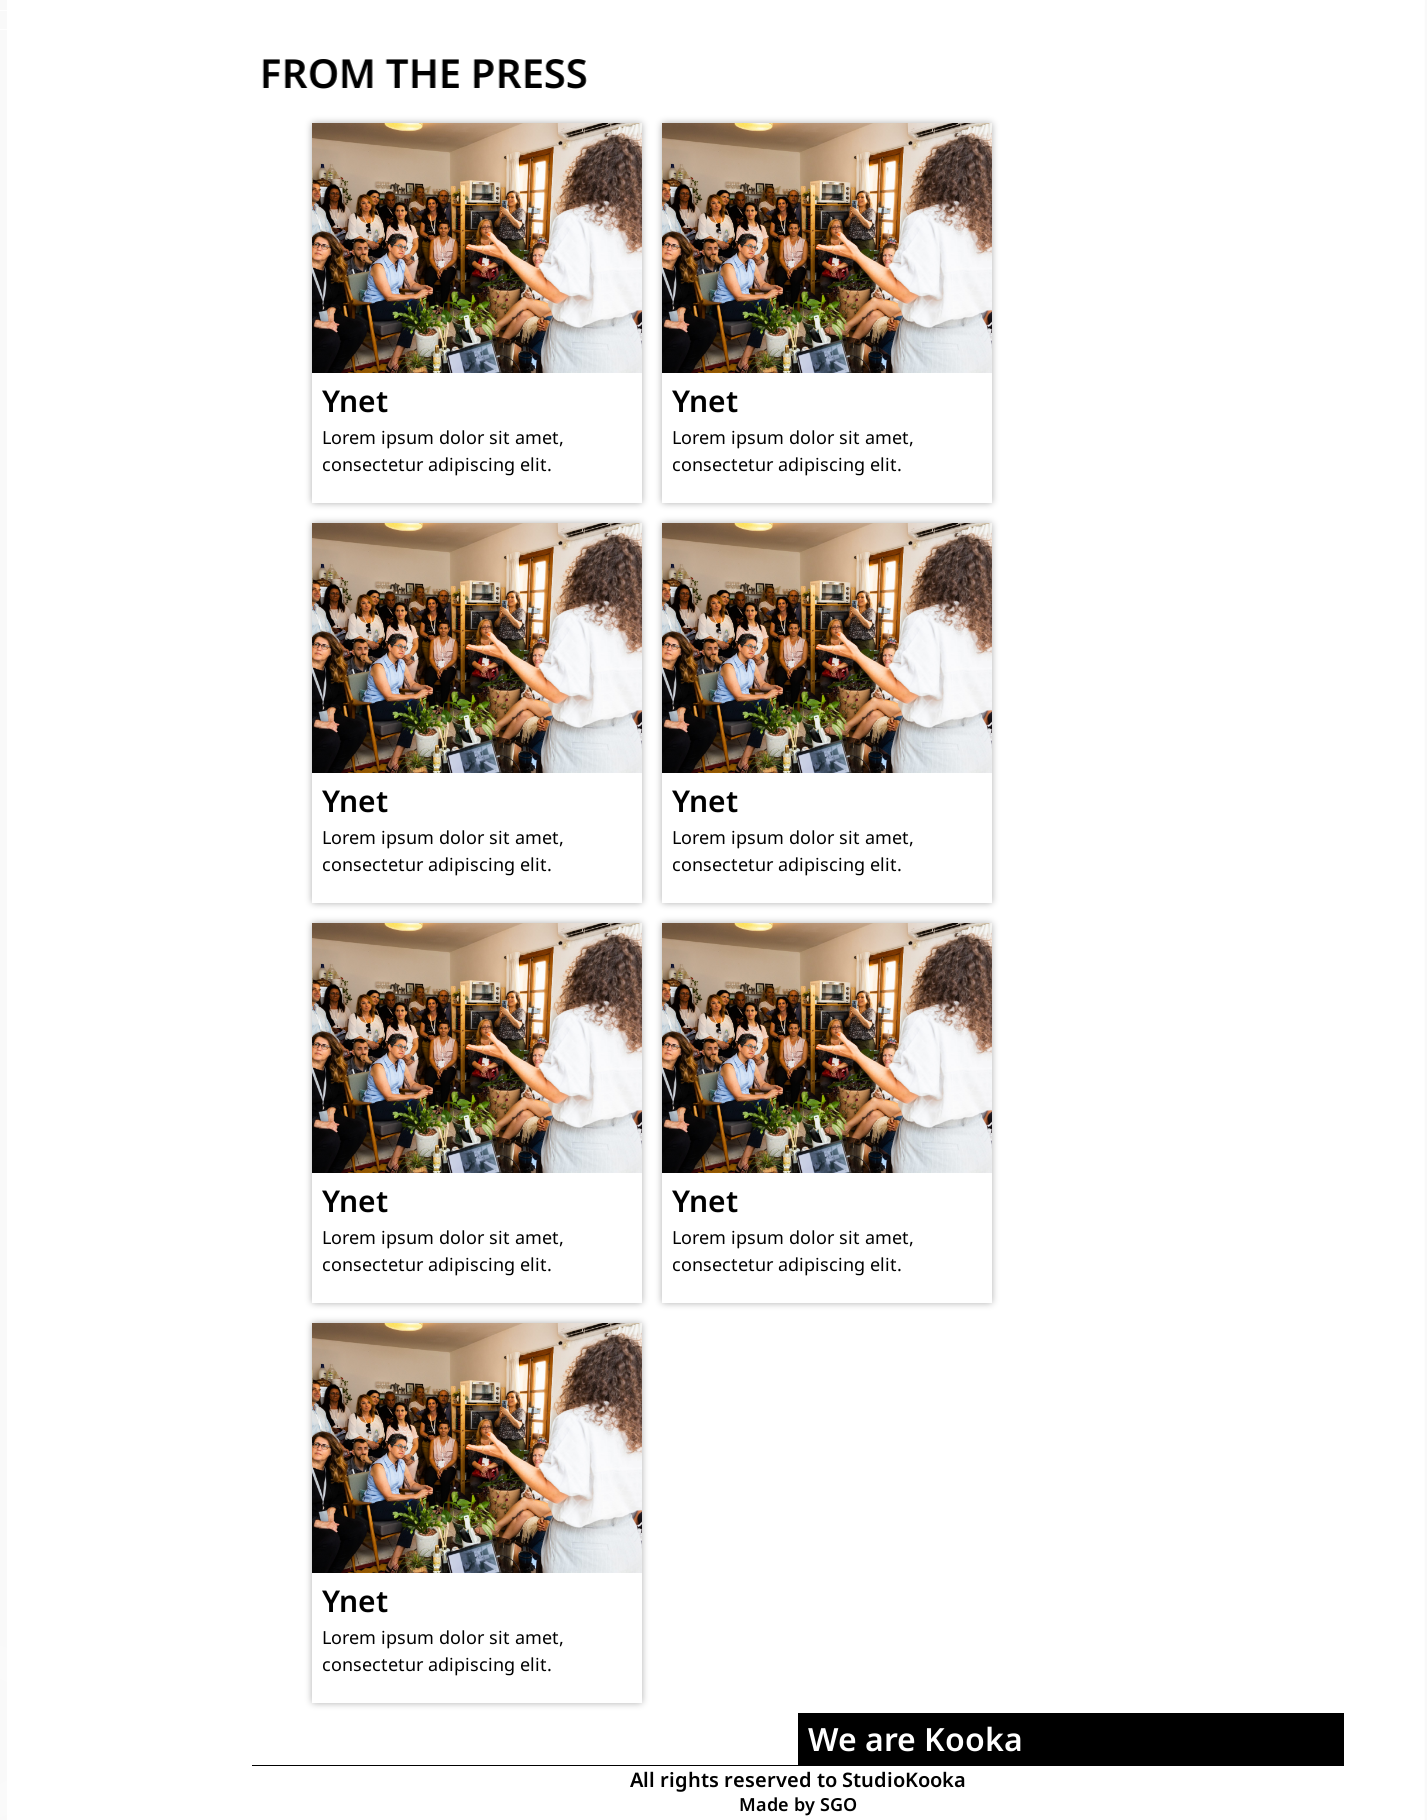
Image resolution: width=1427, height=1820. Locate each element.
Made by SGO (798, 1807)
